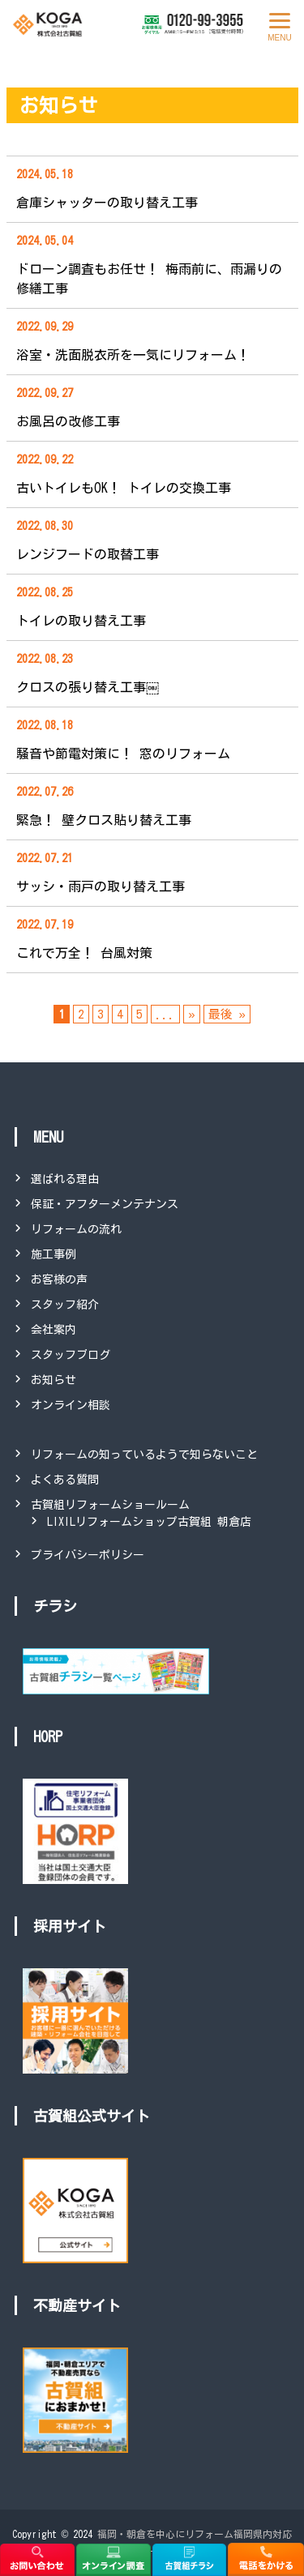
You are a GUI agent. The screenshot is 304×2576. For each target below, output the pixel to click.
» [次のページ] (191, 1014)
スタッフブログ (70, 1355)
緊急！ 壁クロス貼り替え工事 (103, 820)
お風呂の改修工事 (68, 421)
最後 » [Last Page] (227, 1014)
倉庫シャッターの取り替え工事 (107, 202)
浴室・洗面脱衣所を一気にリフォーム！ (133, 354)
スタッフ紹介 (65, 1304)
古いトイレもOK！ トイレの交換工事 (123, 487)
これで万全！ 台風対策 (84, 952)
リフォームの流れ (76, 1229)
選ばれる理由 (65, 1179)
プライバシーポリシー (87, 1555)
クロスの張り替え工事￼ (87, 687)
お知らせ (53, 1380)
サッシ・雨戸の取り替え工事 (100, 886)
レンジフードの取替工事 (87, 554)
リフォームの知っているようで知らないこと (144, 1454)
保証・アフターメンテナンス (104, 1204)
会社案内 (53, 1329)
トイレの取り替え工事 (81, 620)
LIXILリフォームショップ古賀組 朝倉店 (149, 1521)
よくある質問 (65, 1479)
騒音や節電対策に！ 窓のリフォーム (123, 753)
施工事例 (53, 1254)
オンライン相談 (70, 1405)
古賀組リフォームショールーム (110, 1504)
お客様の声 (59, 1279)
